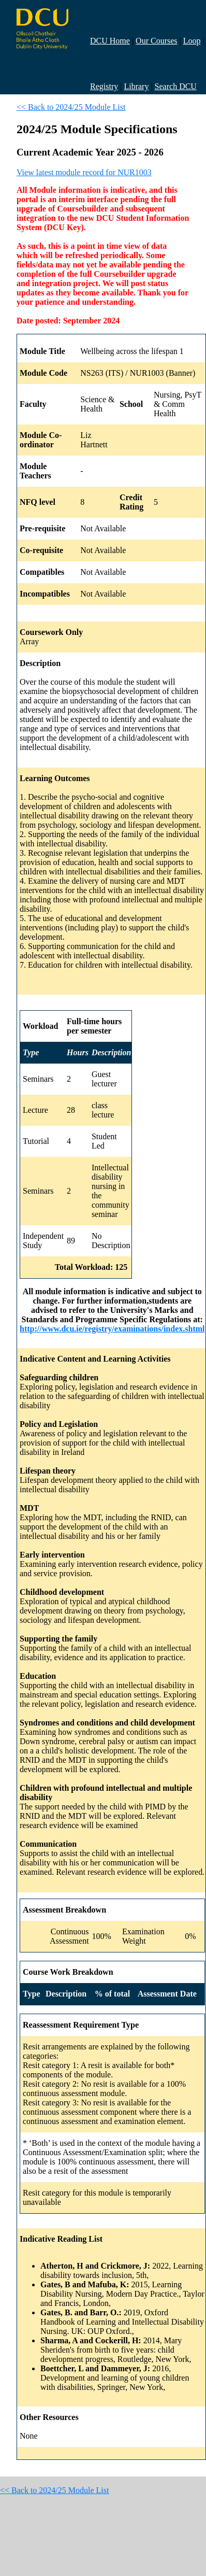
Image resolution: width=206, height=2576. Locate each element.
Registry (104, 86)
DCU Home (110, 40)
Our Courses (156, 40)
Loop (192, 40)
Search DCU (176, 86)
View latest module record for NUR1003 (84, 172)
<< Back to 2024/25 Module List (71, 107)
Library (136, 86)
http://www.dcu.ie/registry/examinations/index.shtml (112, 1328)
